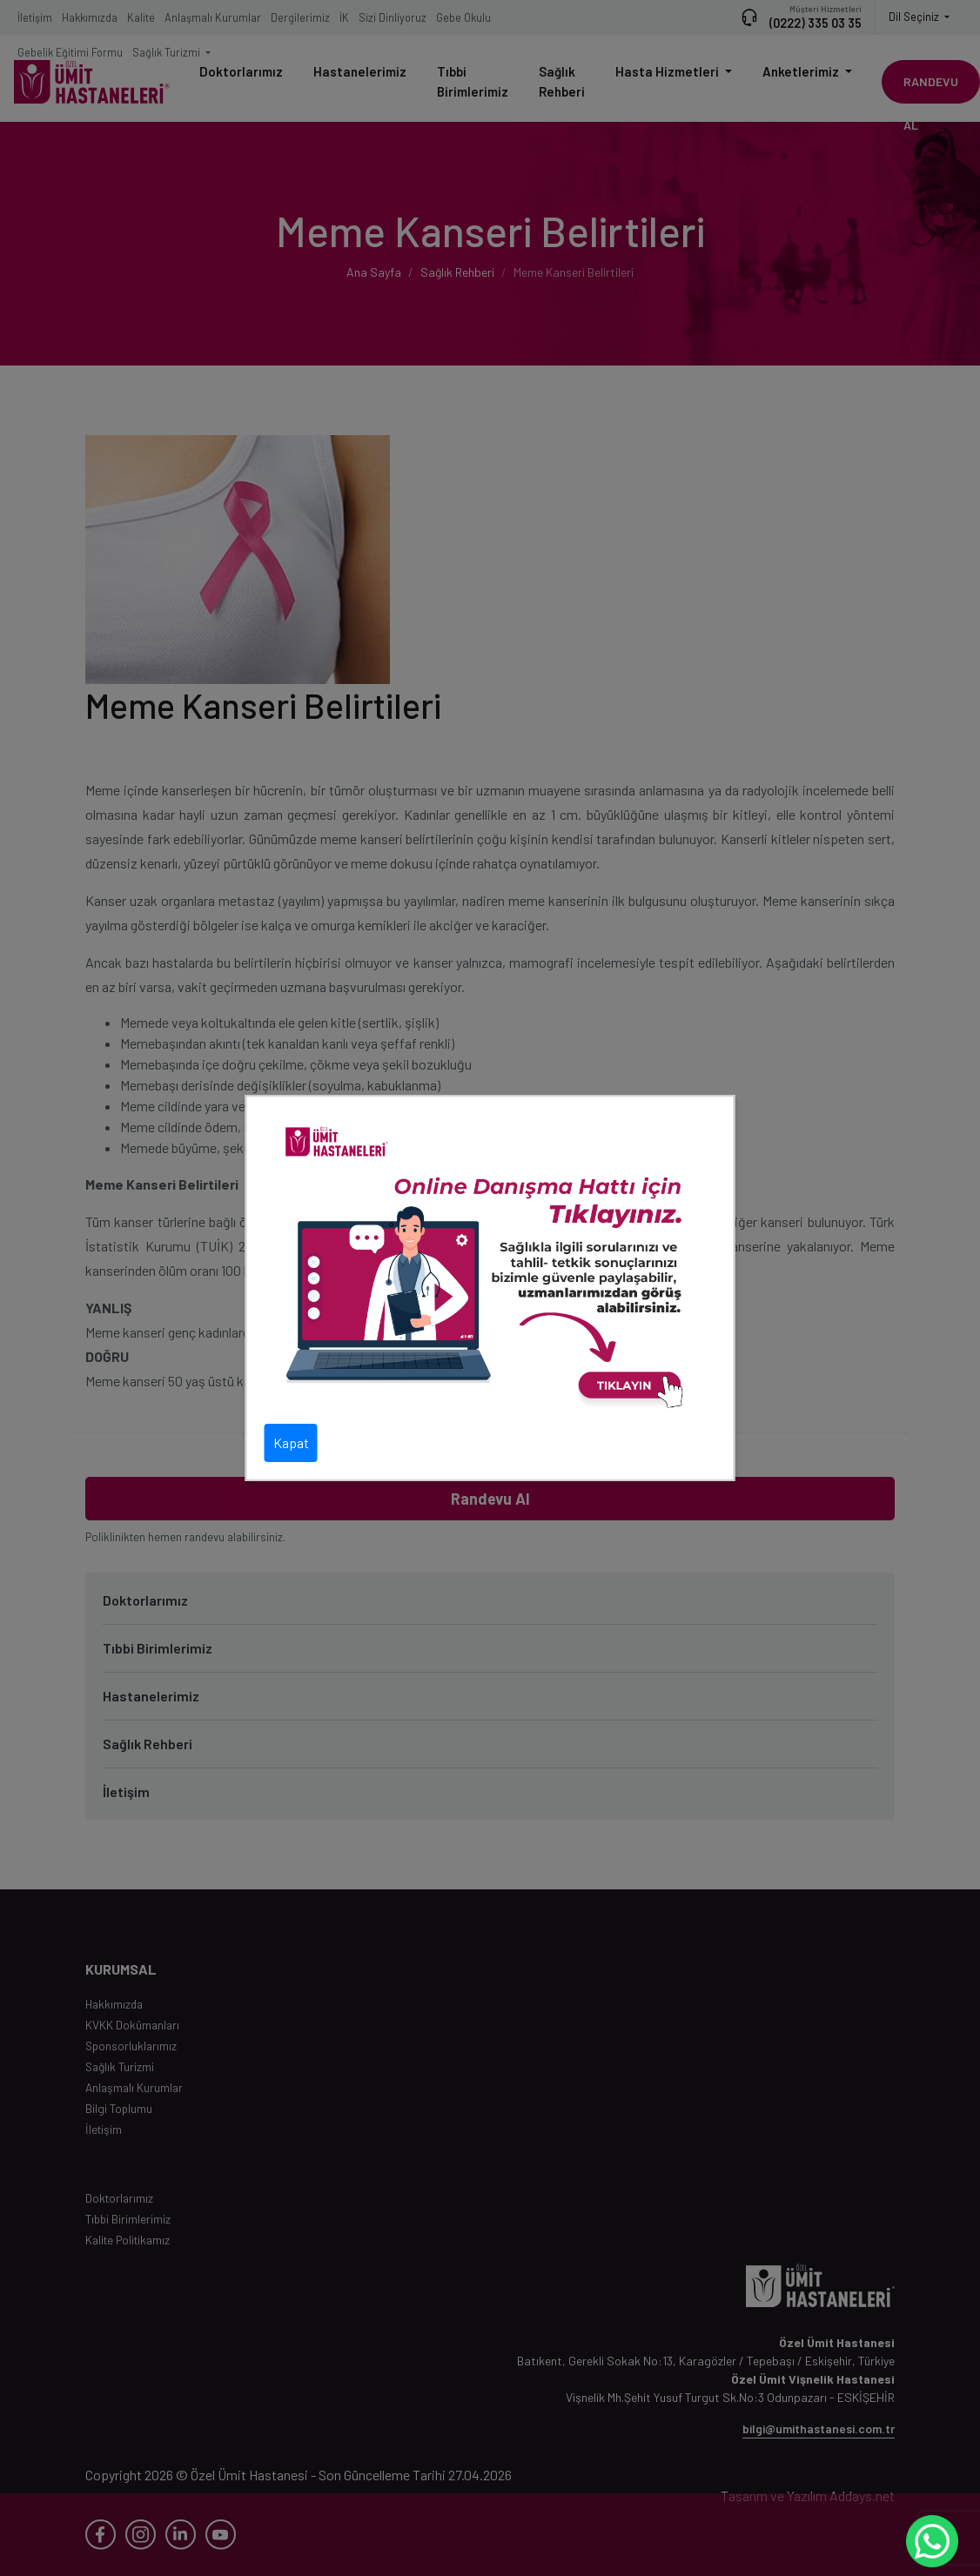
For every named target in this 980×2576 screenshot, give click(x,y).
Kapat (291, 1442)
